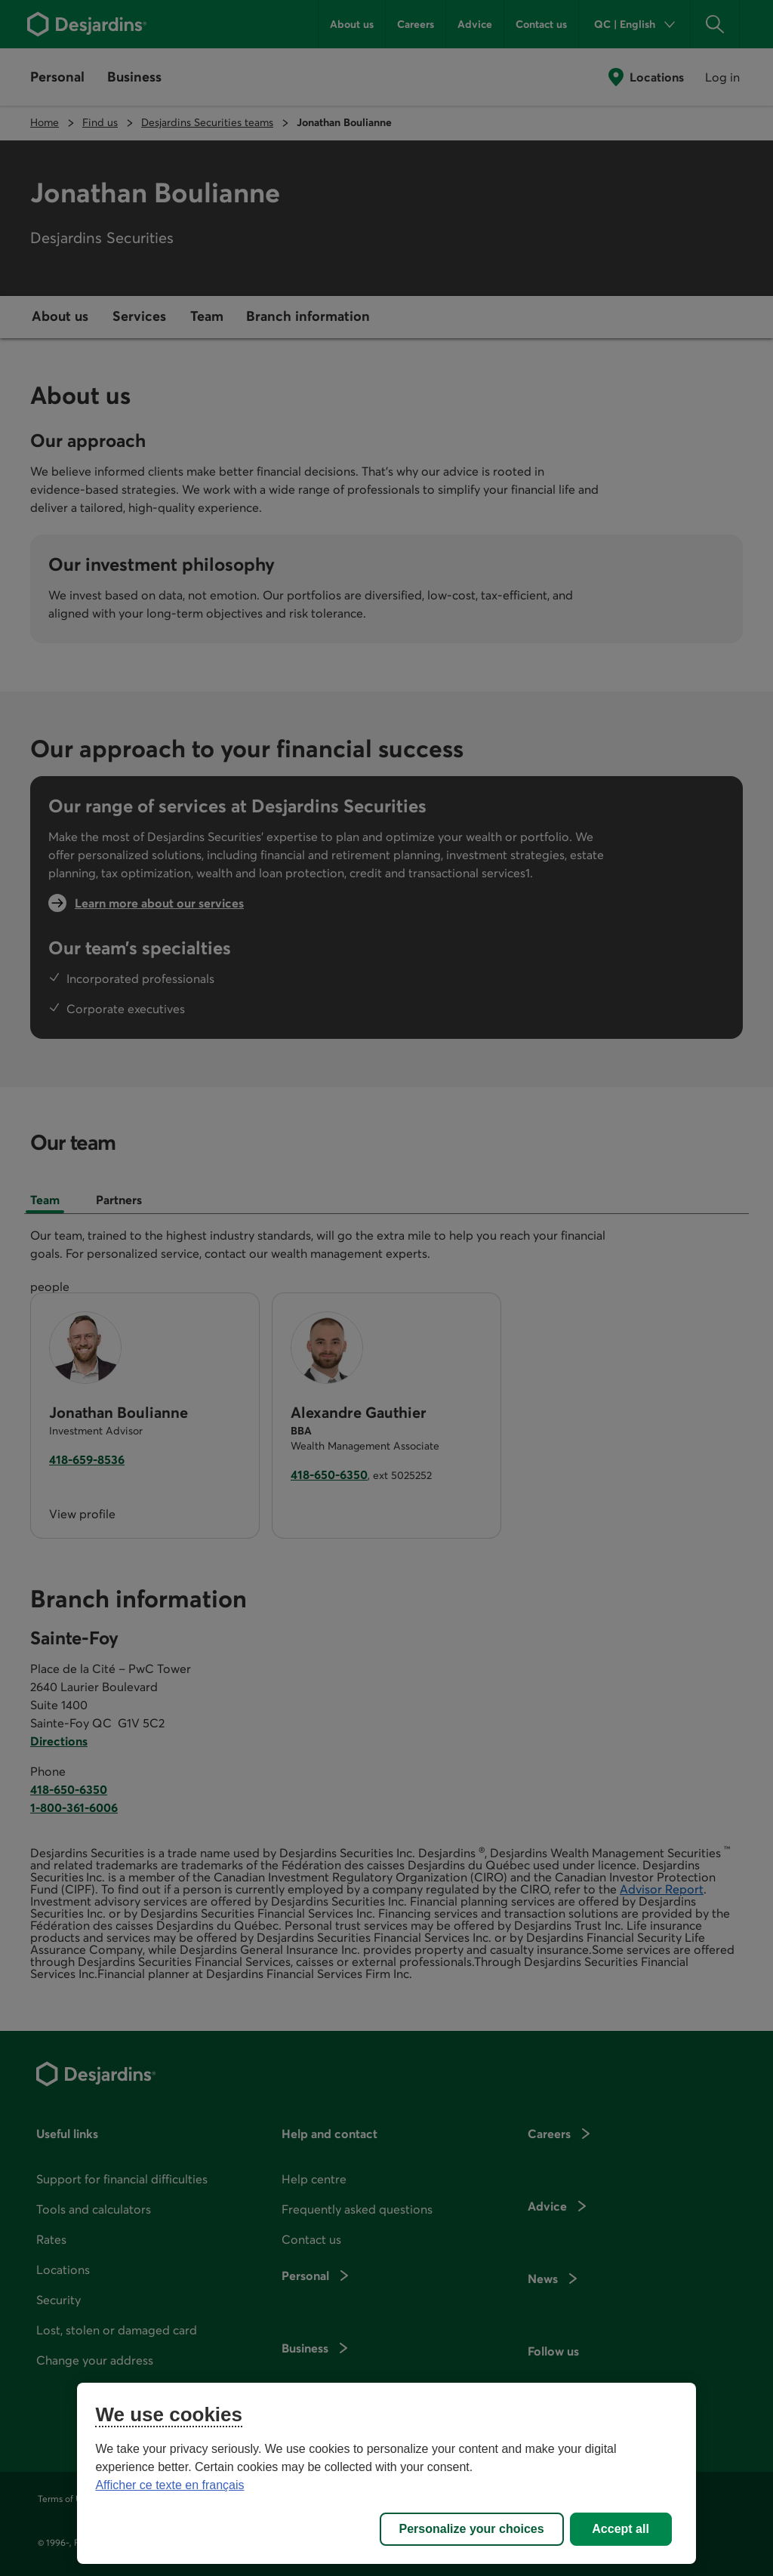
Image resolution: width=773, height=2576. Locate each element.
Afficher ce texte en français (169, 2485)
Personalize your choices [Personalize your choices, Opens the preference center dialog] (471, 2528)
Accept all (620, 2528)
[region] (386, 2473)
